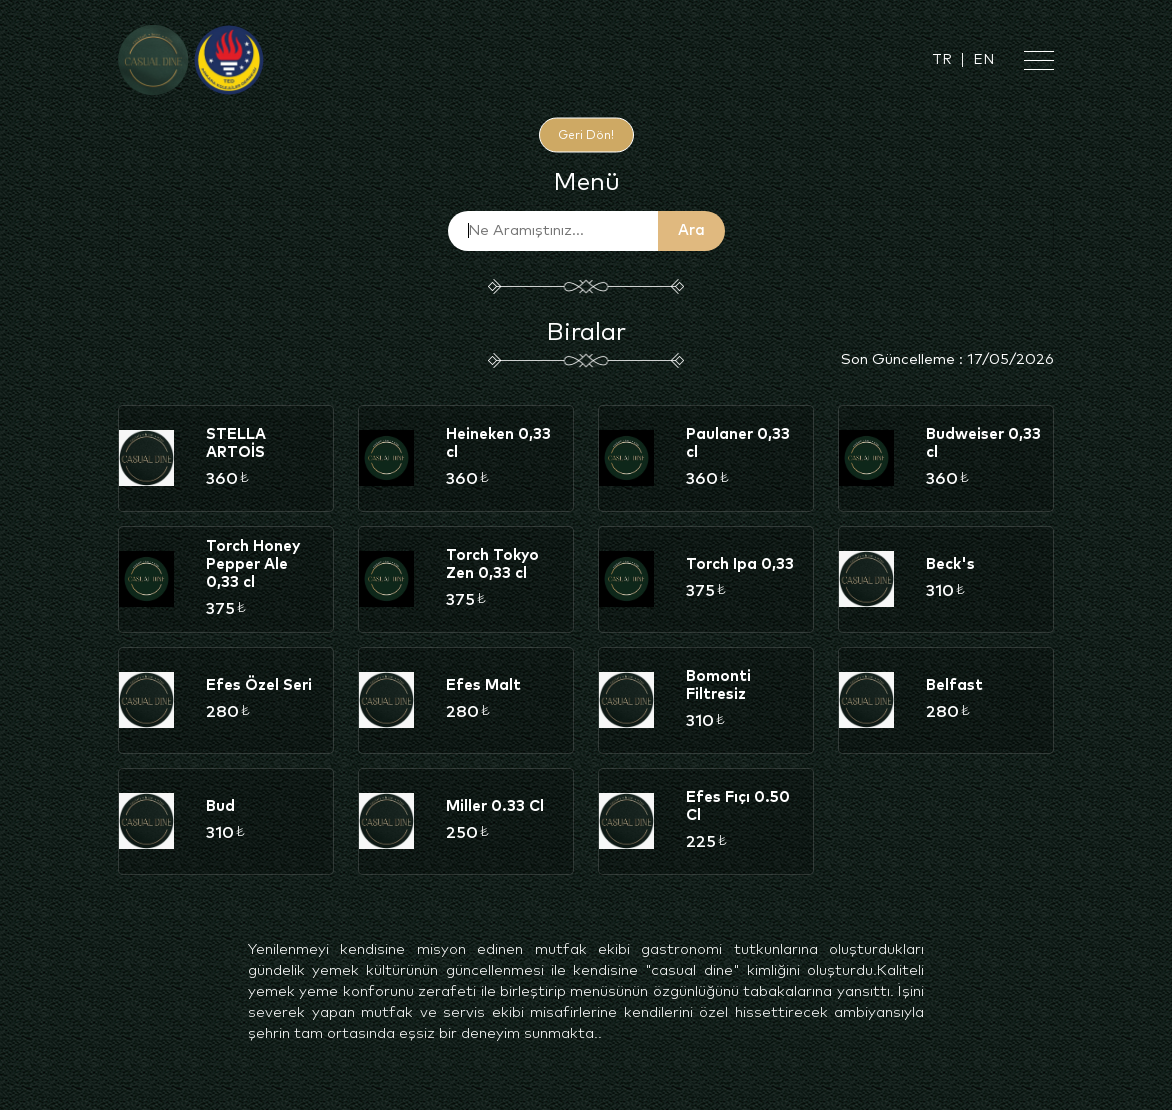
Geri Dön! (586, 135)
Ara (691, 230)
